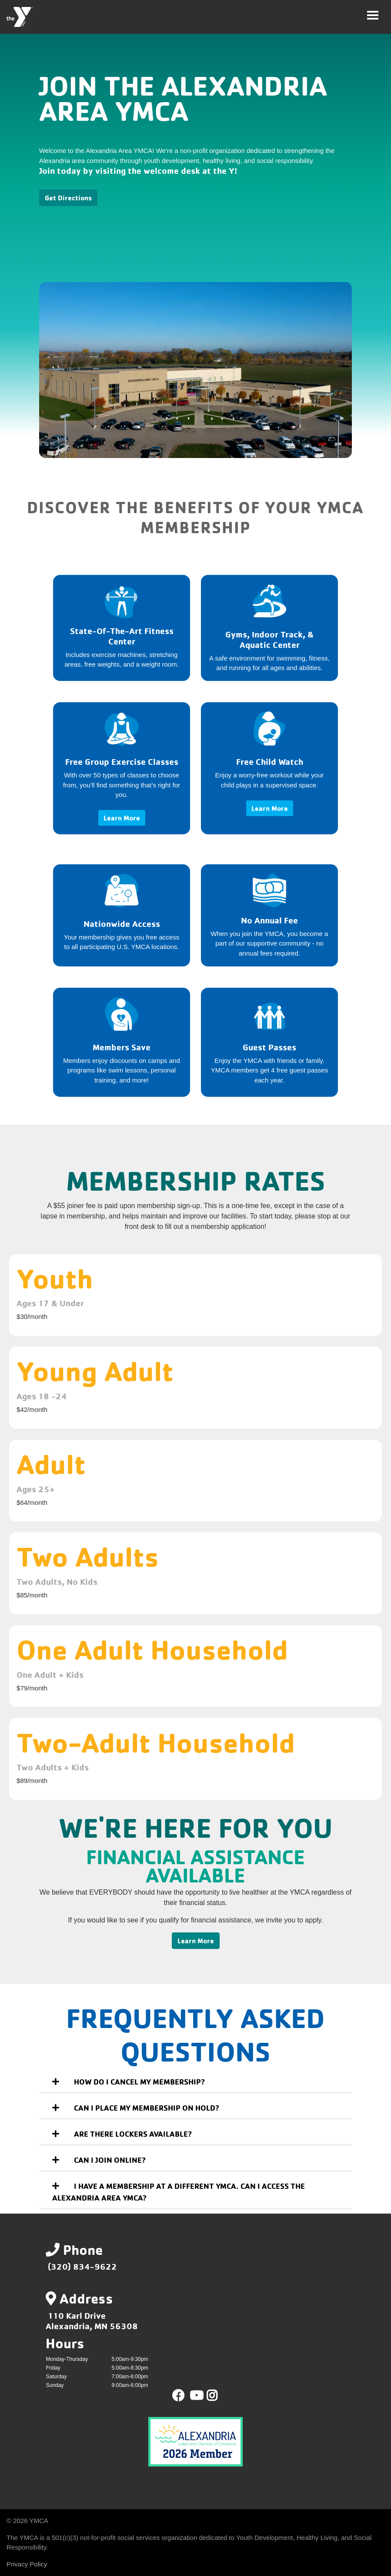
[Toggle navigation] (372, 15)
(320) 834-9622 (82, 2266)
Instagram (218, 2396)
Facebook (178, 2396)
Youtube (196, 2396)
